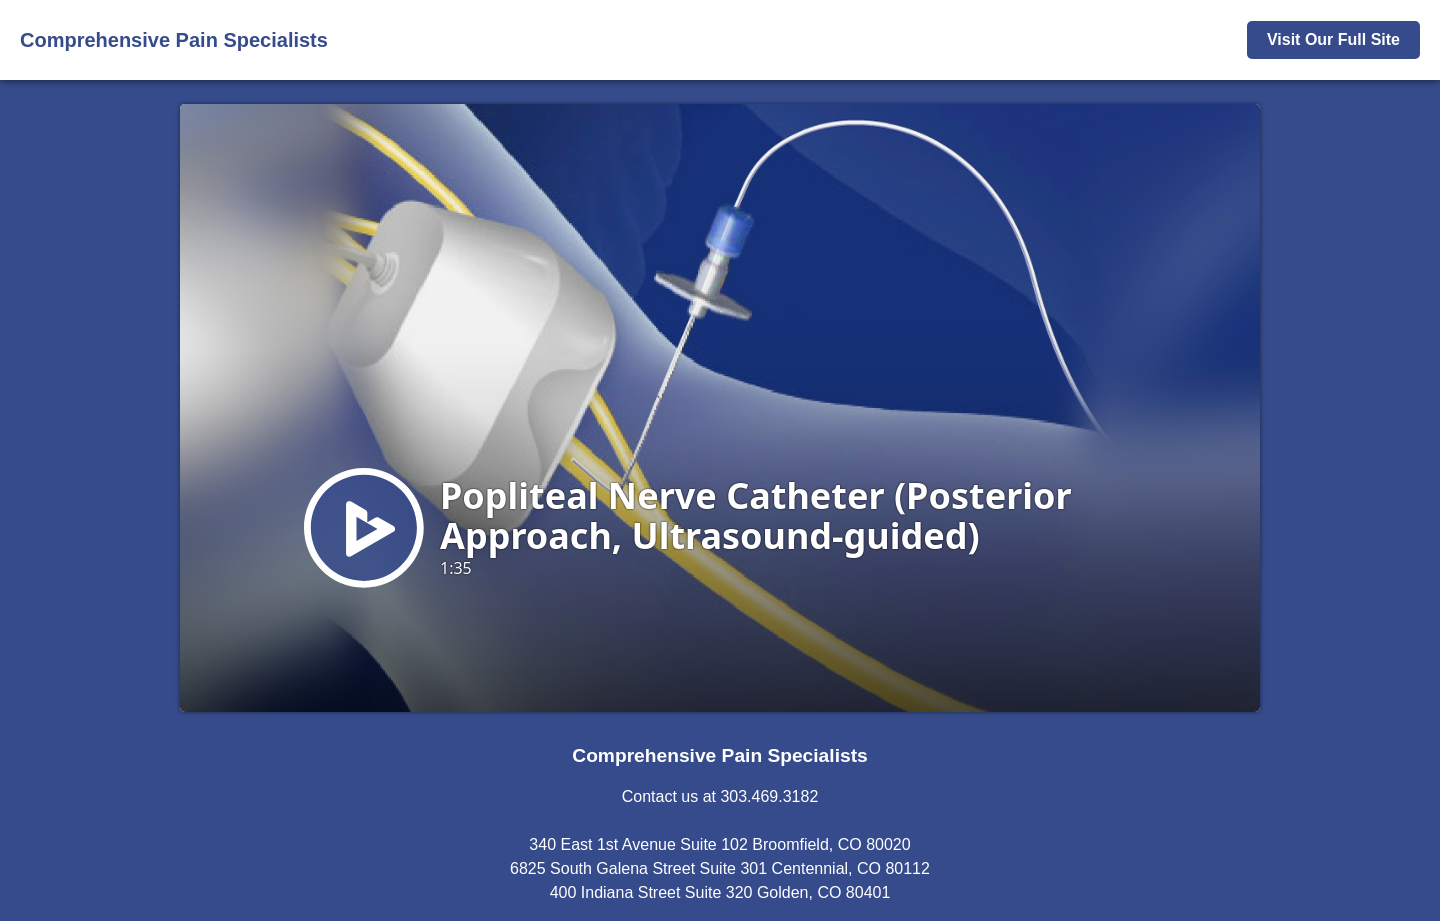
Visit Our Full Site (1333, 39)
